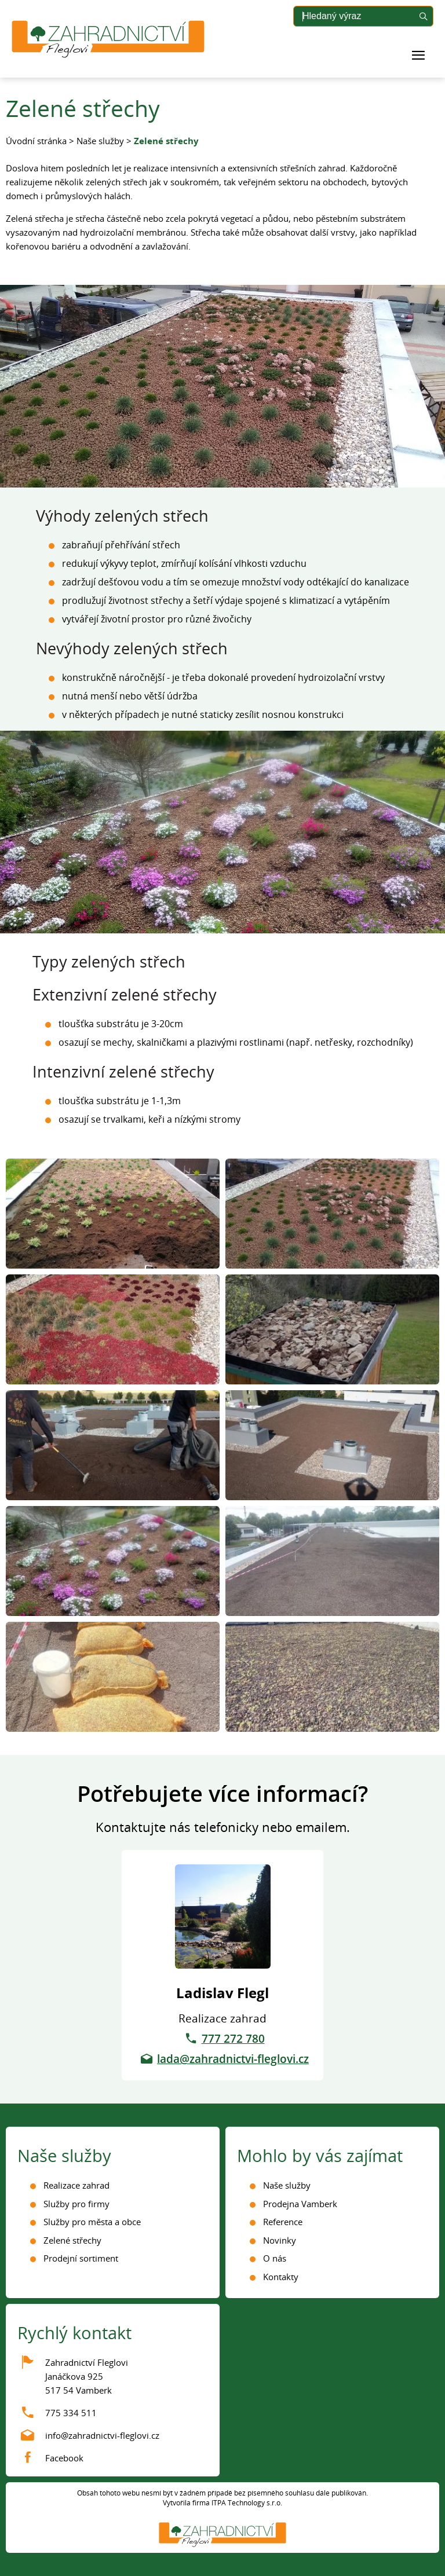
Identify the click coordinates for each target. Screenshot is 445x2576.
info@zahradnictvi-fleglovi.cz (102, 2435)
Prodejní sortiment (80, 2258)
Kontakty (280, 2276)
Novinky (279, 2240)
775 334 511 (71, 2413)
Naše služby (100, 140)
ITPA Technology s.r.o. (246, 2503)
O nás (274, 2258)
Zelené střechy (72, 2240)
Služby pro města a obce (92, 2221)
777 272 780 (233, 2038)
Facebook (64, 2458)
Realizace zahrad (76, 2185)
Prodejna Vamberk (300, 2203)
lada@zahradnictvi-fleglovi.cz (233, 2058)
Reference (282, 2221)
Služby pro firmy (76, 2203)
